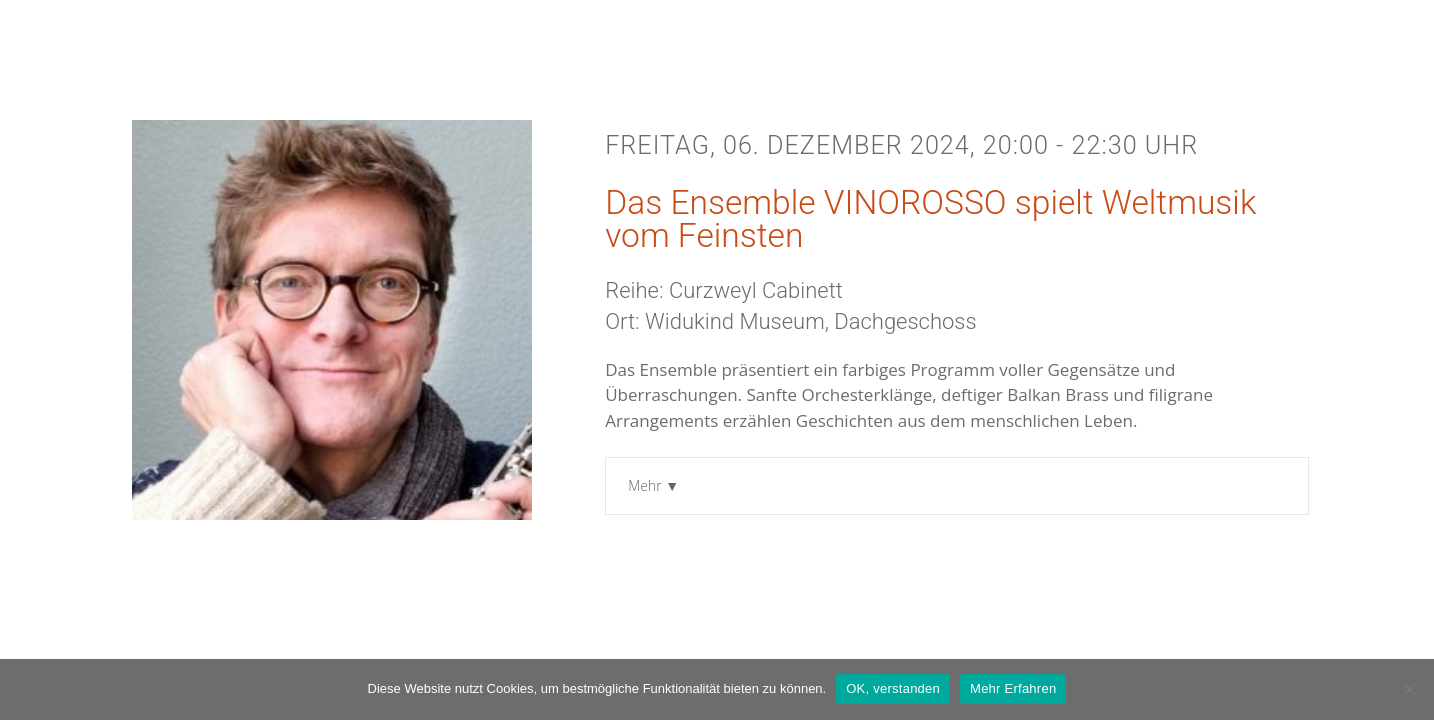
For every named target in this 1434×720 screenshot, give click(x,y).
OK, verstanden (893, 688)
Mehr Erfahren (1013, 688)
